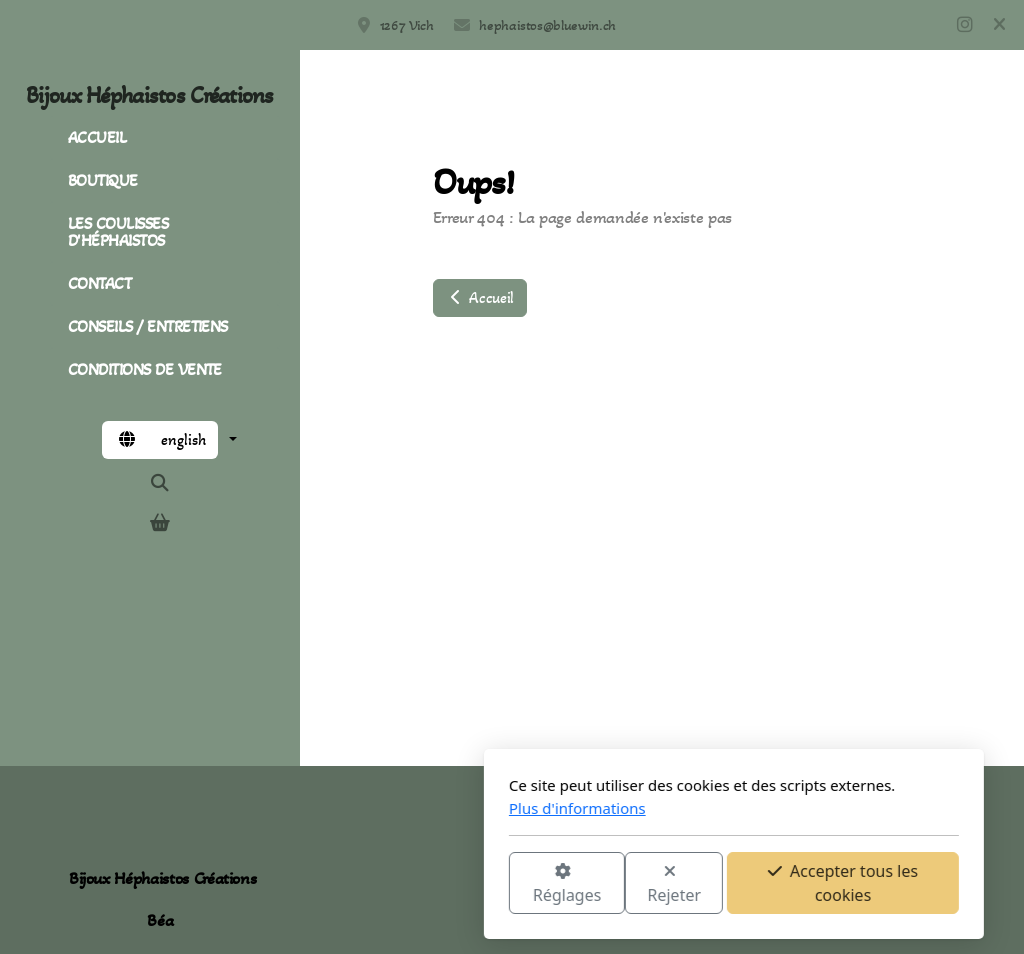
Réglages (345, 884)
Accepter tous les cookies (621, 883)
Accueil (480, 297)
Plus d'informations (355, 808)
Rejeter (453, 884)
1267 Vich (407, 25)
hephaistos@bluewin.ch (547, 25)
